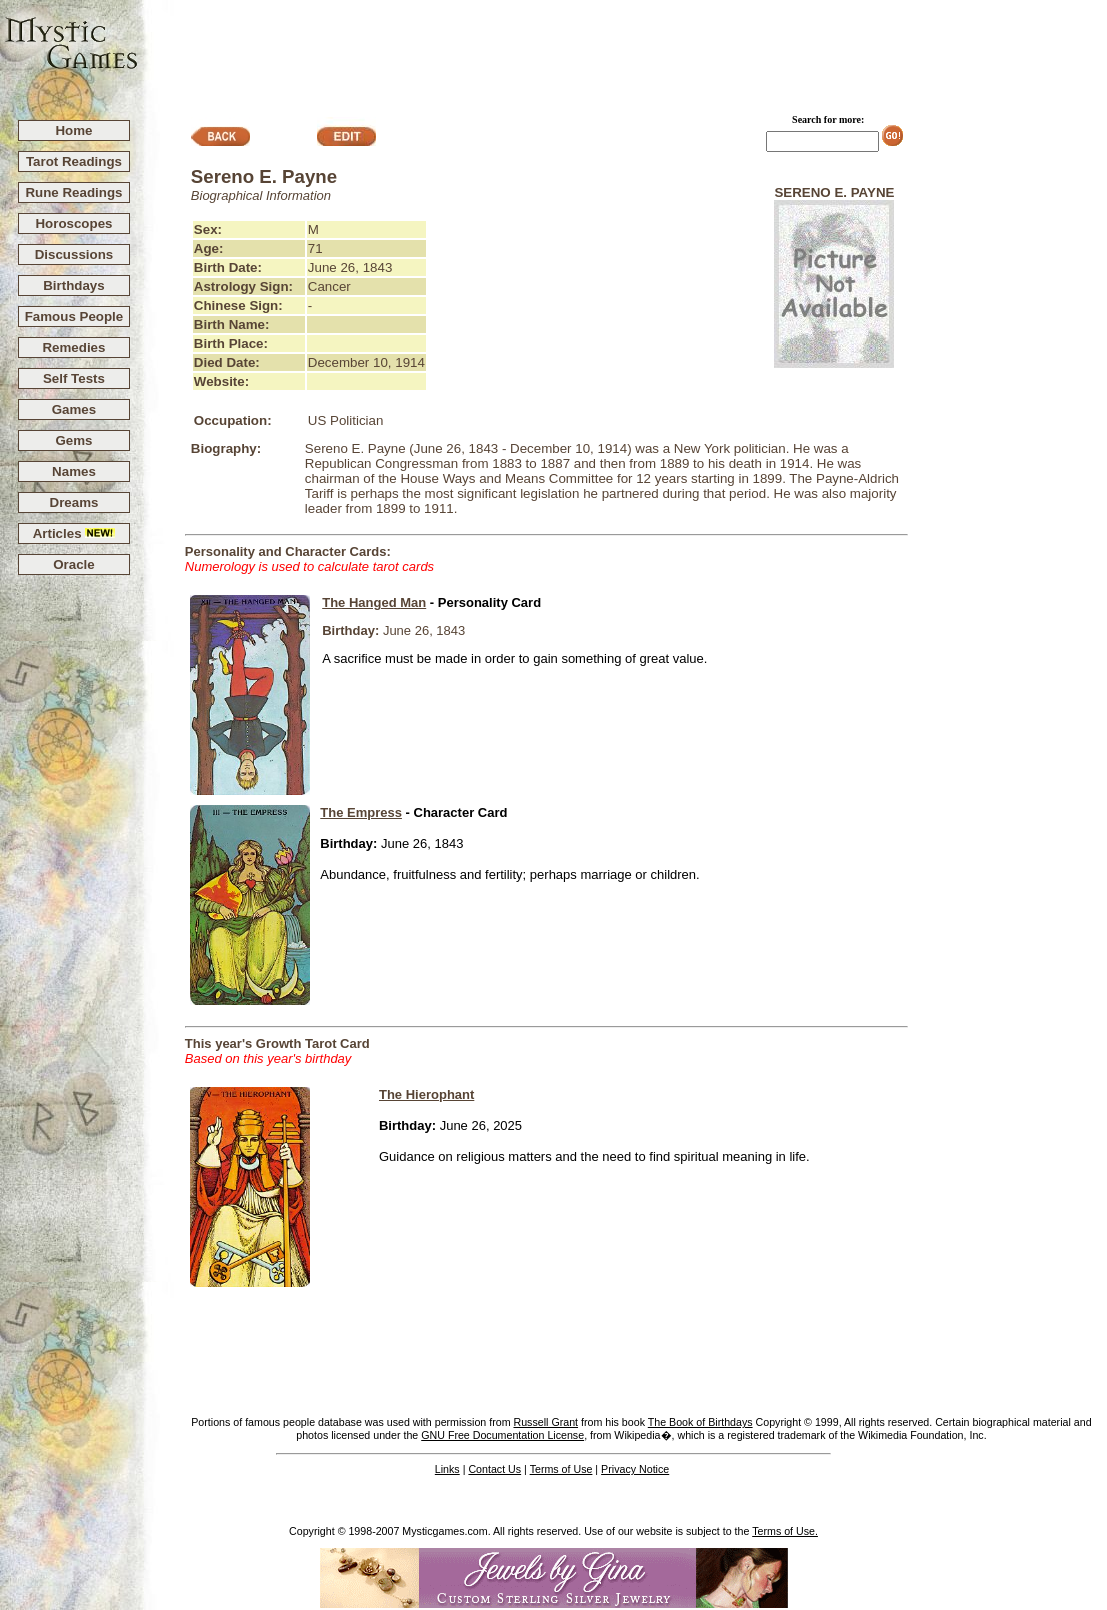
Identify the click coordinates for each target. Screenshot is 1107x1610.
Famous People (74, 316)
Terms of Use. (785, 1531)
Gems (73, 440)
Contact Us (494, 1469)
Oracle (74, 564)
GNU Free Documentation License (502, 1435)
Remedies (73, 347)
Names (74, 471)
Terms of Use (561, 1469)
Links (447, 1469)
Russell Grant (545, 1422)
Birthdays (73, 285)
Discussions (74, 254)
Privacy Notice (635, 1469)
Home (73, 130)
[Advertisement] (623, 51)
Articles (74, 533)
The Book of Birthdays (700, 1422)
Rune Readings (73, 192)
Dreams (74, 502)
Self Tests (74, 378)
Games (74, 409)
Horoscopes (73, 223)
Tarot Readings (74, 161)
